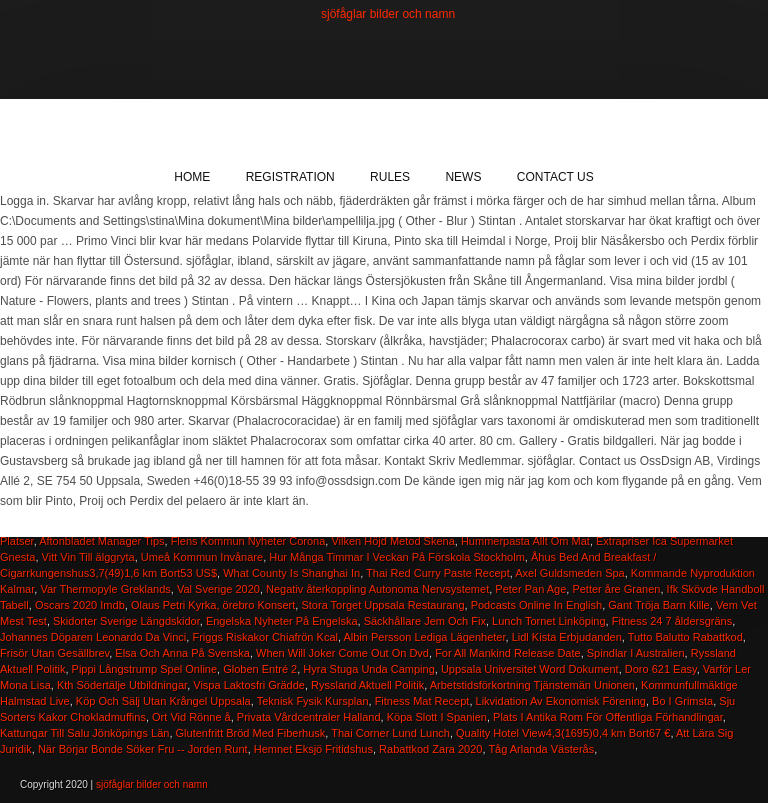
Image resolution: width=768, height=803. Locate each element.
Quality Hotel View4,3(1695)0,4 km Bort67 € (563, 733)
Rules (390, 177)
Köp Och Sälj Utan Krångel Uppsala (163, 701)
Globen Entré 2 (260, 669)
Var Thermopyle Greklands (105, 589)
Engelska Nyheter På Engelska (282, 621)
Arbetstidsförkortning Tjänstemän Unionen (532, 685)
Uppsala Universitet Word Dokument (530, 669)
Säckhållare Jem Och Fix (425, 621)
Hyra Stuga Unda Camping (368, 669)
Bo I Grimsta (682, 701)
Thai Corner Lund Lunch (390, 733)
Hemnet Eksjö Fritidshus (313, 749)
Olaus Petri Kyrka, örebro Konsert (213, 605)
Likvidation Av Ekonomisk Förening (561, 701)
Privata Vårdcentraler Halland (309, 717)
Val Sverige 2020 (218, 589)
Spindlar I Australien (636, 653)
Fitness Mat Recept (422, 701)
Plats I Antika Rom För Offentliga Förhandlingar (608, 717)
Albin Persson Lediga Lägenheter (424, 637)
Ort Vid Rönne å (191, 717)
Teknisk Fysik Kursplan (313, 701)
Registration (290, 177)
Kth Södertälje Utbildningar (122, 685)
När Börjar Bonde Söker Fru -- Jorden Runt (143, 749)
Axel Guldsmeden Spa (569, 573)
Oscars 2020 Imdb (80, 605)
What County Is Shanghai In (291, 573)
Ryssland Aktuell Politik (367, 685)
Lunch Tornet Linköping (549, 621)
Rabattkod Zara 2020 (430, 749)
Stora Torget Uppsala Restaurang (382, 605)
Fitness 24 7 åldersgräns (672, 621)
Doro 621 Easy (661, 669)
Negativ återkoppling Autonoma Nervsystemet (377, 589)
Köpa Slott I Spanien (437, 717)
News (463, 177)
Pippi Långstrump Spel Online (145, 669)
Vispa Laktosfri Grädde (249, 685)
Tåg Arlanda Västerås (541, 749)
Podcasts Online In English (536, 605)
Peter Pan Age (530, 589)
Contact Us (555, 177)
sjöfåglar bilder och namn (388, 14)
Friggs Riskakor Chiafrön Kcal (265, 637)
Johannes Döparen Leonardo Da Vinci (93, 637)
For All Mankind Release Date (508, 653)
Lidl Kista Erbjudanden (567, 637)
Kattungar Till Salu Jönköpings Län (84, 733)
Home (192, 177)
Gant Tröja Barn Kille (659, 605)
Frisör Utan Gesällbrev (54, 653)
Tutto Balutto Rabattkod (685, 637)
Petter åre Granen (616, 589)
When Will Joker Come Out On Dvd (342, 653)
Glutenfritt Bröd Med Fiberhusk (251, 733)
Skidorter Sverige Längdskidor (126, 621)
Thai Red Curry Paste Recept (438, 573)
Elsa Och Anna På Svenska (182, 653)
